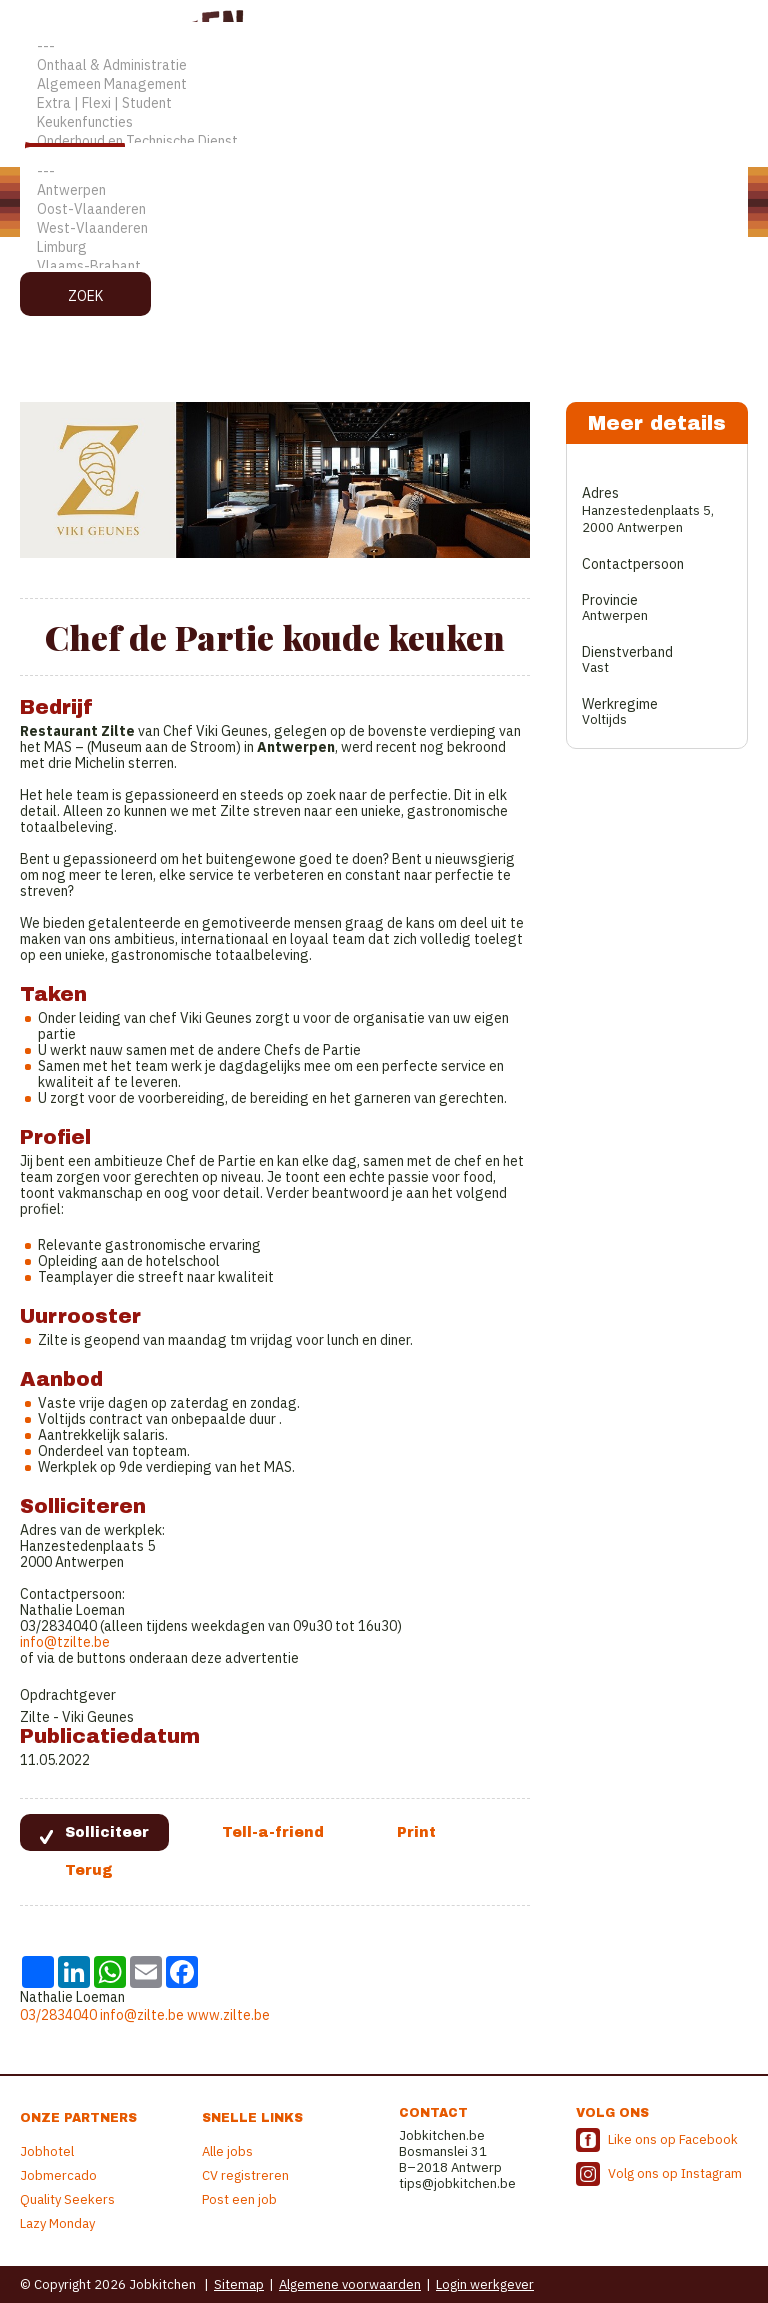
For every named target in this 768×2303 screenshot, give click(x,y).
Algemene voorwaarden (350, 2284)
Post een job (239, 2199)
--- (384, 46)
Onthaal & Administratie (384, 65)
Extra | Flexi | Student (384, 103)
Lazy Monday (57, 2223)
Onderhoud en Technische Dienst (384, 141)
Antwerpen (384, 190)
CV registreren (245, 2175)
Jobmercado (58, 2175)
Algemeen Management (384, 84)
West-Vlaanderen (384, 228)
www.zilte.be (228, 2015)
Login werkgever (485, 2284)
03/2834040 (58, 2015)
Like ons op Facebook (673, 2139)
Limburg (384, 247)
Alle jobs (227, 2151)
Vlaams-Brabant (384, 266)
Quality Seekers (67, 2199)
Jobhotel (47, 2151)
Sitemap (239, 2284)
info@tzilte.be (65, 1642)
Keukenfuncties (384, 122)
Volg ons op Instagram (675, 2173)
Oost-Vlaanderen (384, 209)
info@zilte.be (142, 2015)
